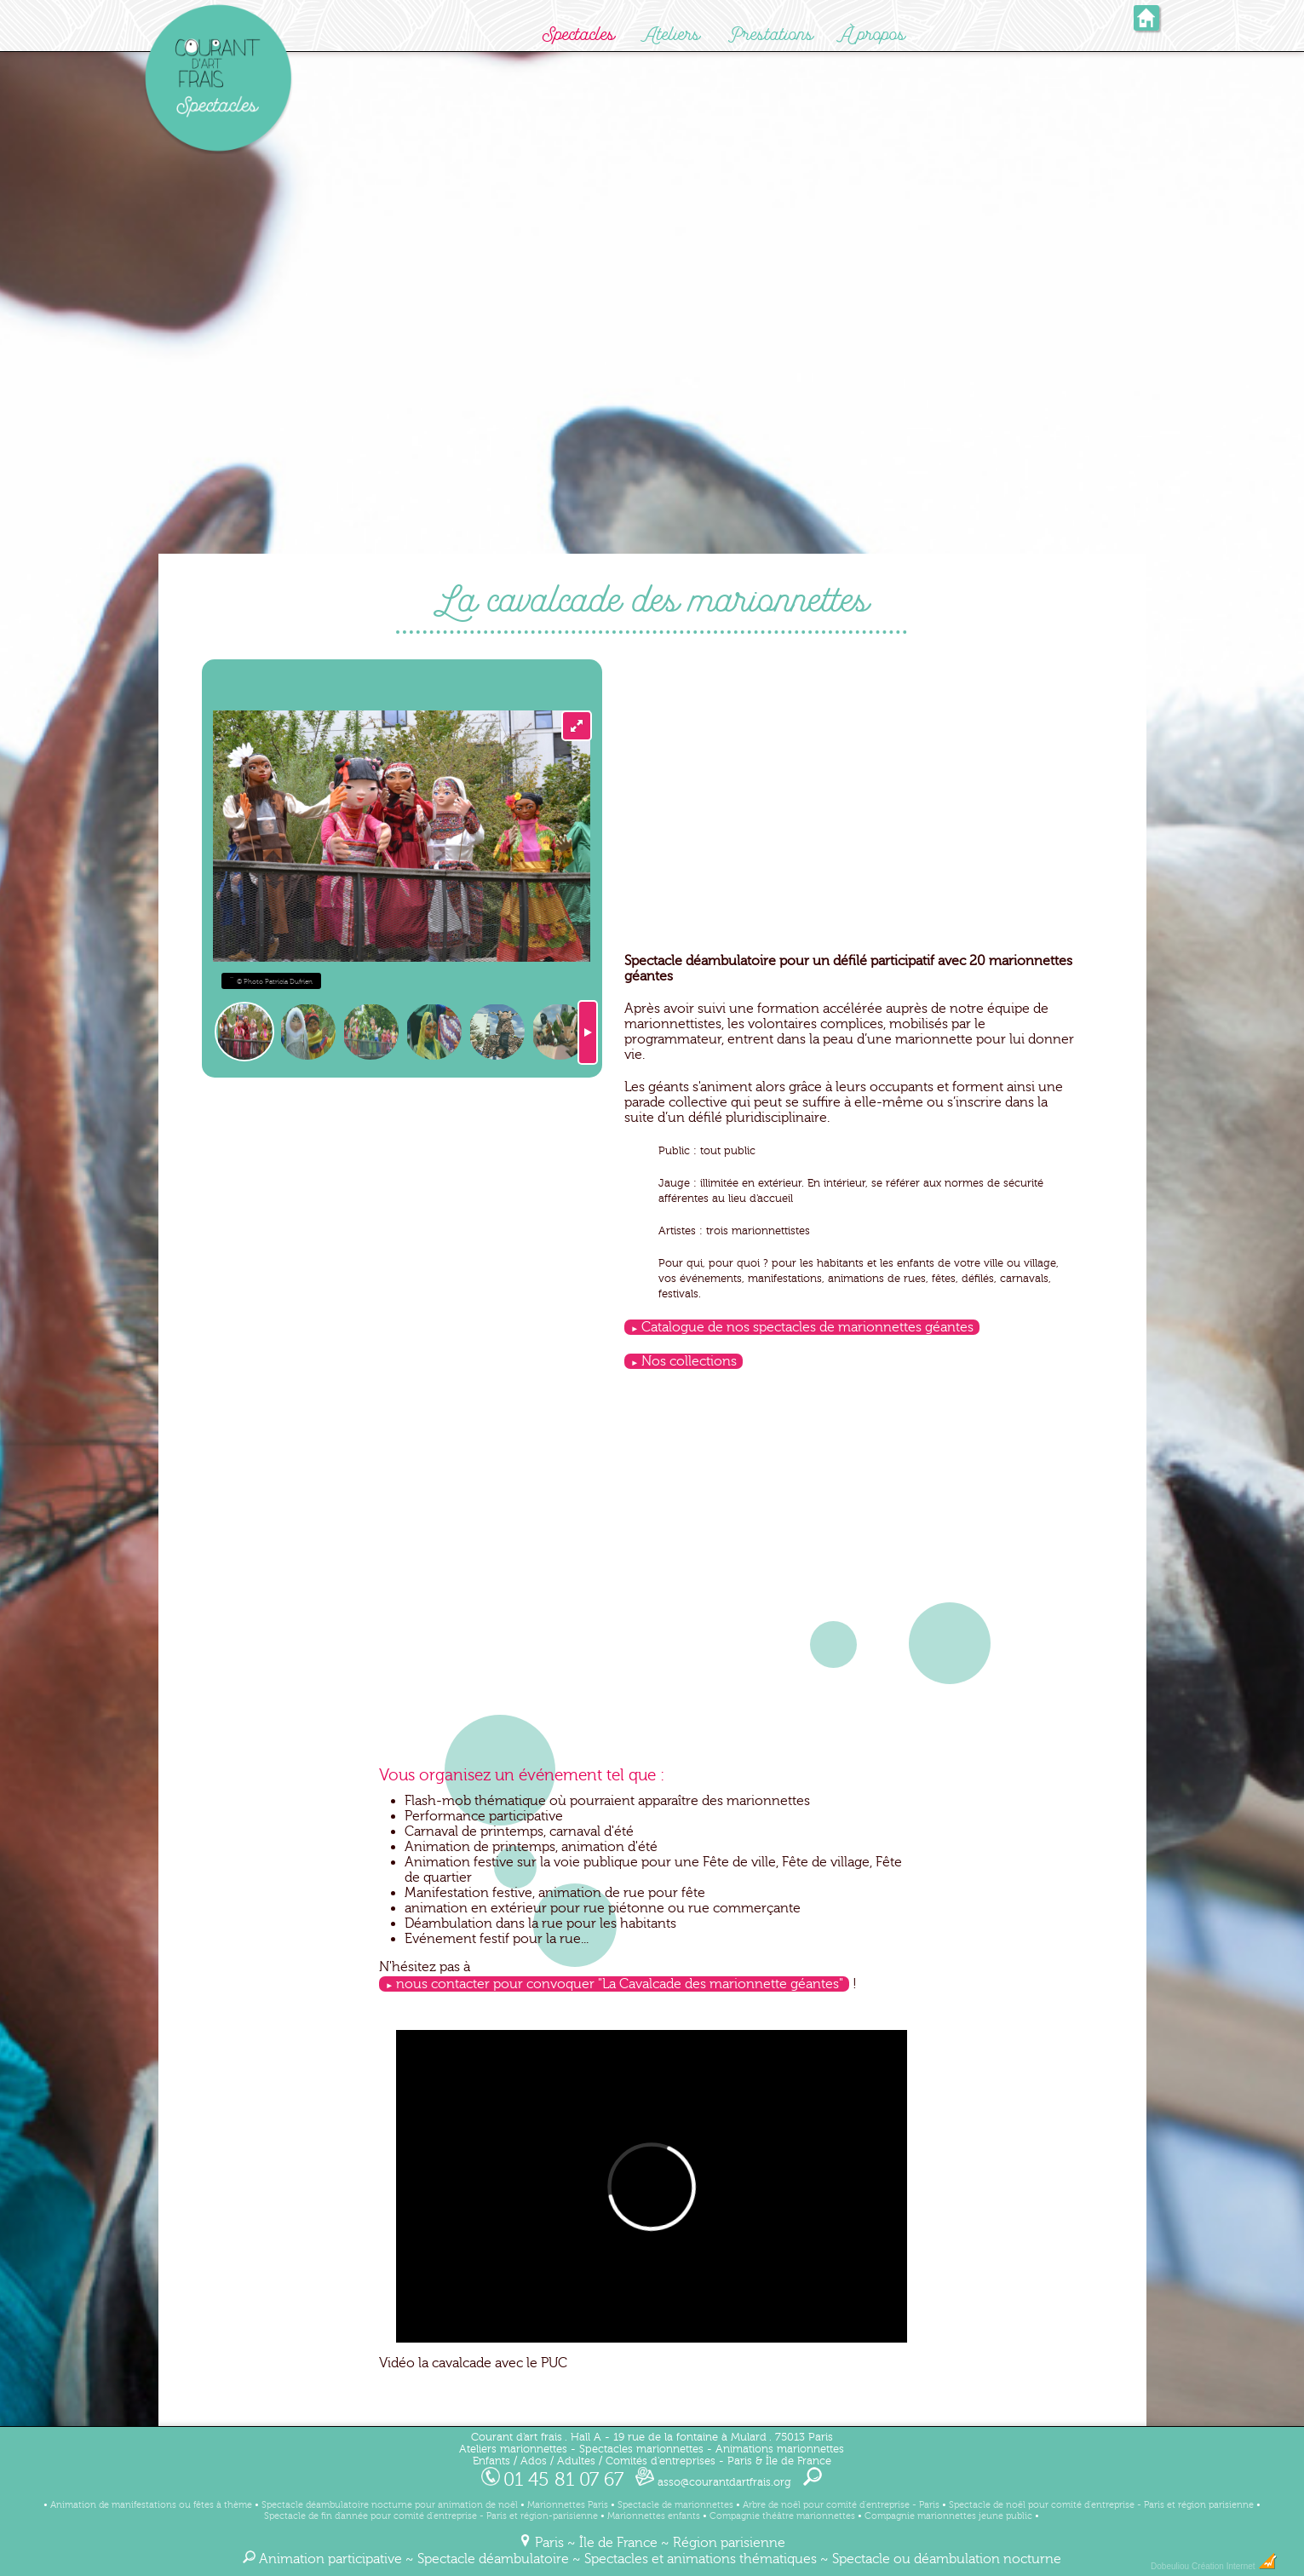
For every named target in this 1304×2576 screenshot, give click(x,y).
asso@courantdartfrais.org (713, 2482)
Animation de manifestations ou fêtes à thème (151, 2504)
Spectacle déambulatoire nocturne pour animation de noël (389, 2504)
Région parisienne (729, 2542)
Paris (549, 2542)
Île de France (618, 2542)
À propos (873, 34)
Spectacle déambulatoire (493, 2559)
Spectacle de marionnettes (675, 2504)
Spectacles (579, 34)
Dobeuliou (1170, 2566)
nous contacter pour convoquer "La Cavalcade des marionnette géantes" (619, 1984)
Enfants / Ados (510, 2461)
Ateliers (672, 34)
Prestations (771, 34)
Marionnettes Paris (567, 2504)
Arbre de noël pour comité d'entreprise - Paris (841, 2504)
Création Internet (1235, 2566)
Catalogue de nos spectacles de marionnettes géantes (807, 1327)
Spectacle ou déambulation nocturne (946, 2559)
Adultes (576, 2461)
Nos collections (689, 1361)
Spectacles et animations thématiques (700, 2559)
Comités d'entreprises (660, 2461)
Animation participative (330, 2559)
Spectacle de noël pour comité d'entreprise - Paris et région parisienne (1101, 2504)
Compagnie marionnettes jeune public (948, 2515)
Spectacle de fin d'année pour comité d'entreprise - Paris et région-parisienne (431, 2515)
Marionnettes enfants (653, 2515)
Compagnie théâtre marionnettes (782, 2515)
